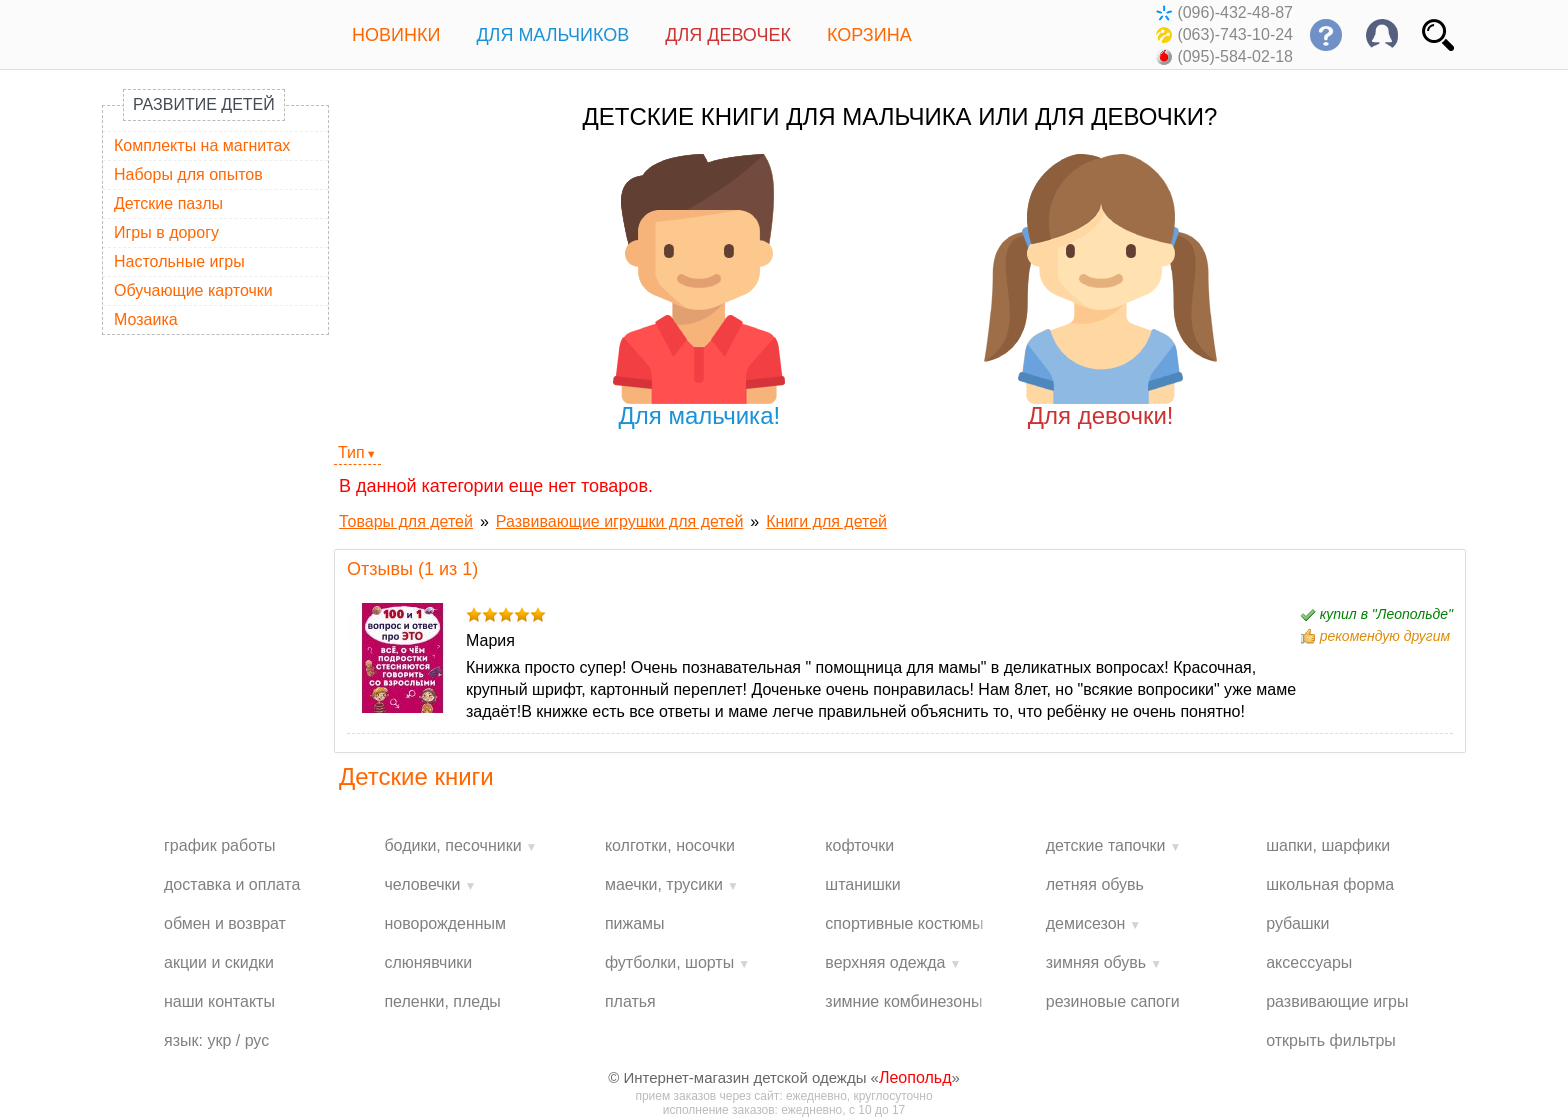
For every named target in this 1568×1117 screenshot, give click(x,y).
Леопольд (915, 1077)
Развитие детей (204, 104)
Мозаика (146, 319)
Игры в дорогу (166, 232)
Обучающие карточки (193, 290)
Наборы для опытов (188, 174)
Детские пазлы (168, 203)
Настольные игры (179, 261)
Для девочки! (1100, 291)
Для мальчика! (699, 291)
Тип (351, 452)
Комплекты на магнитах (202, 145)
